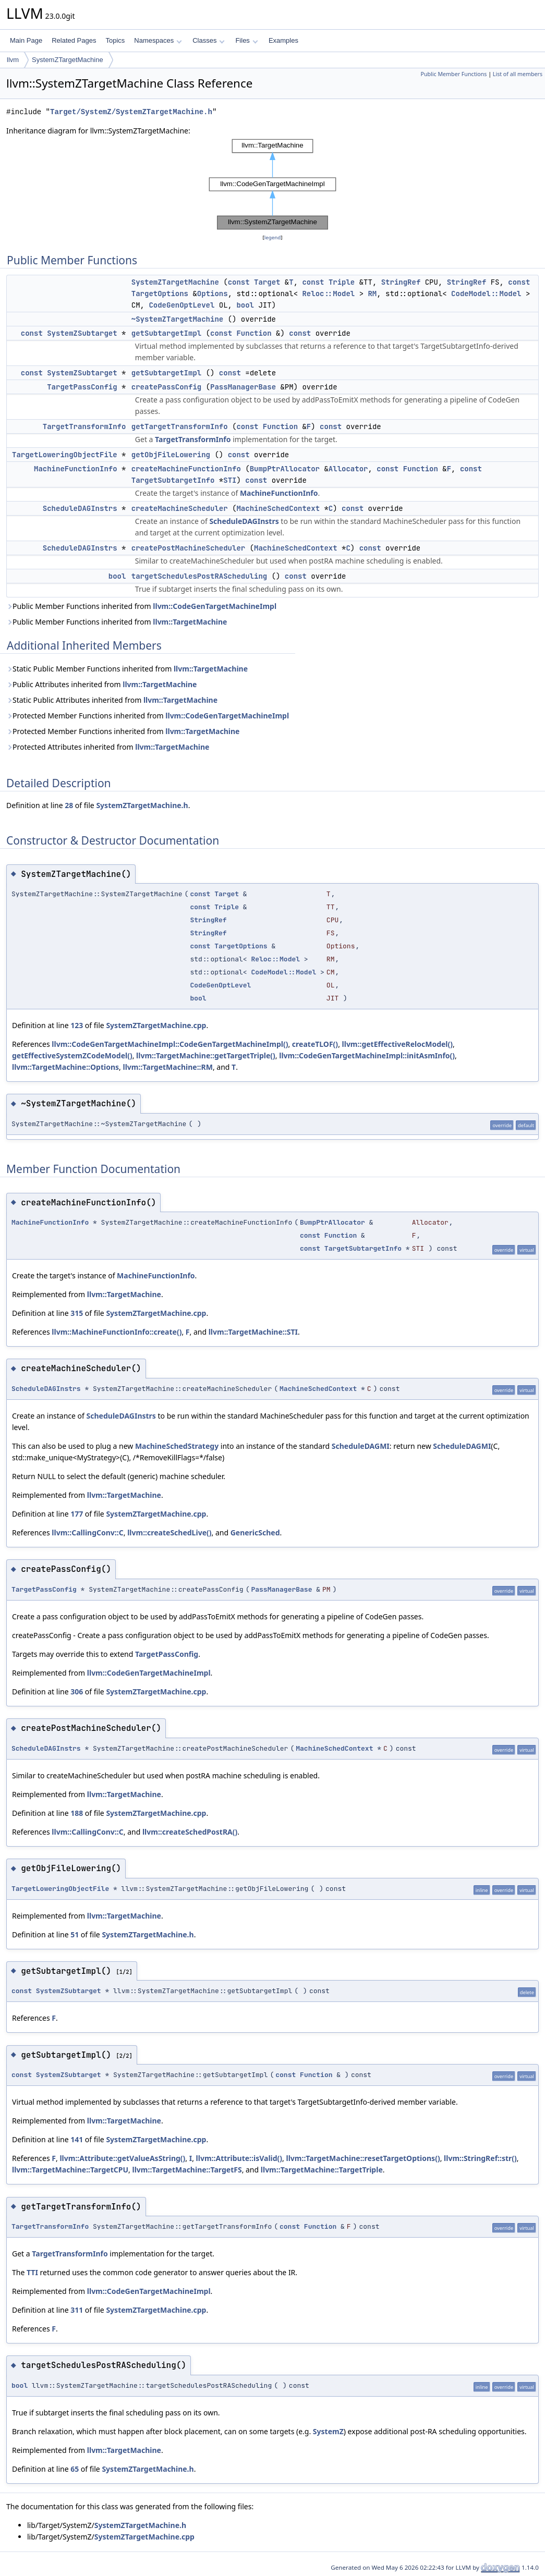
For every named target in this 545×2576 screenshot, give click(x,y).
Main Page (26, 40)
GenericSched (255, 1532)
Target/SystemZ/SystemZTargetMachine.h (131, 112)
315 (76, 1313)
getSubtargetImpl (166, 333)
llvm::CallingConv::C (87, 1532)
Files (246, 40)
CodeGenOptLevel (181, 305)
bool (245, 305)
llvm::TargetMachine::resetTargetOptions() (363, 2158)
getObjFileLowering (170, 454)
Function (253, 333)
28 (69, 805)
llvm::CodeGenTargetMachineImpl (214, 606)
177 (76, 1514)
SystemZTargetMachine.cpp (156, 1025)
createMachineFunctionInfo (186, 468)
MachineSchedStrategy (177, 1446)
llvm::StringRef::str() (480, 2158)
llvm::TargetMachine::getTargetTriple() (205, 1055)
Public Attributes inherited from (101, 684)
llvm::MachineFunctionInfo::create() (116, 1332)
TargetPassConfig (82, 387)
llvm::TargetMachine (190, 622)
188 (76, 1813)
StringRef (401, 282)
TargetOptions (159, 293)
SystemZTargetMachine (67, 60)
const (239, 282)
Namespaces (157, 40)
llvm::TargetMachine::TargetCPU (70, 2170)
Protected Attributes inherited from (107, 747)
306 (76, 1691)
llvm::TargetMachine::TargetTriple (322, 2170)
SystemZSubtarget (82, 333)
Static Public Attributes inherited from (111, 700)
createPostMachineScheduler (188, 548)
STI (229, 480)
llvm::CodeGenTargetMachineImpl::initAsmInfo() (367, 1055)
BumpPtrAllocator (285, 468)
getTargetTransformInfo (179, 426)
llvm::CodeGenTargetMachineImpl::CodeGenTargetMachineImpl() (170, 1044)
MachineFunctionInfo (75, 468)
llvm (13, 60)
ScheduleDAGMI (361, 1446)
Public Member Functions (453, 74)
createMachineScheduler (179, 508)
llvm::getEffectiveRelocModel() (397, 1044)
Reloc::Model (328, 293)
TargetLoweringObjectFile (64, 454)
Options (212, 293)
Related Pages (74, 40)
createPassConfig (166, 387)
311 (76, 2310)
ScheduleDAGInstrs (80, 508)
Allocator (348, 468)
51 (74, 1934)
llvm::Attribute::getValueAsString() (122, 2158)
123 (76, 1025)
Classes (208, 40)
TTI (32, 2272)
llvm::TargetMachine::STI (253, 1332)
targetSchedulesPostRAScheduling (199, 576)
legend (272, 237)
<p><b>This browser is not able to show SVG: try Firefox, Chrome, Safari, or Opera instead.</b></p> (273, 184)
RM (372, 293)
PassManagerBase (243, 387)
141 (76, 2139)
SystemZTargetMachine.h (142, 805)
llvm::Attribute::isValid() (239, 2158)
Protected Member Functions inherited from (147, 716)
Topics (115, 40)
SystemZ (328, 2431)
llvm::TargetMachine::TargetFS (186, 2170)
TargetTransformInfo (84, 426)
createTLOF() (315, 1044)
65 (74, 2469)
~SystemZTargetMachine (177, 319)
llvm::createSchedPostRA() (189, 1832)
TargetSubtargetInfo (173, 480)
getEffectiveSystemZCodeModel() (72, 1055)
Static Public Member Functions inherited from (127, 669)
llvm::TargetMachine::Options (65, 1067)
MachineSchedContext (278, 508)
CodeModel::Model (486, 293)
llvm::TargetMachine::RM (168, 1067)
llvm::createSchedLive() (169, 1532)
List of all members (517, 74)
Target (267, 282)
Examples (283, 40)
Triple (342, 282)
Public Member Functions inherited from (141, 606)
